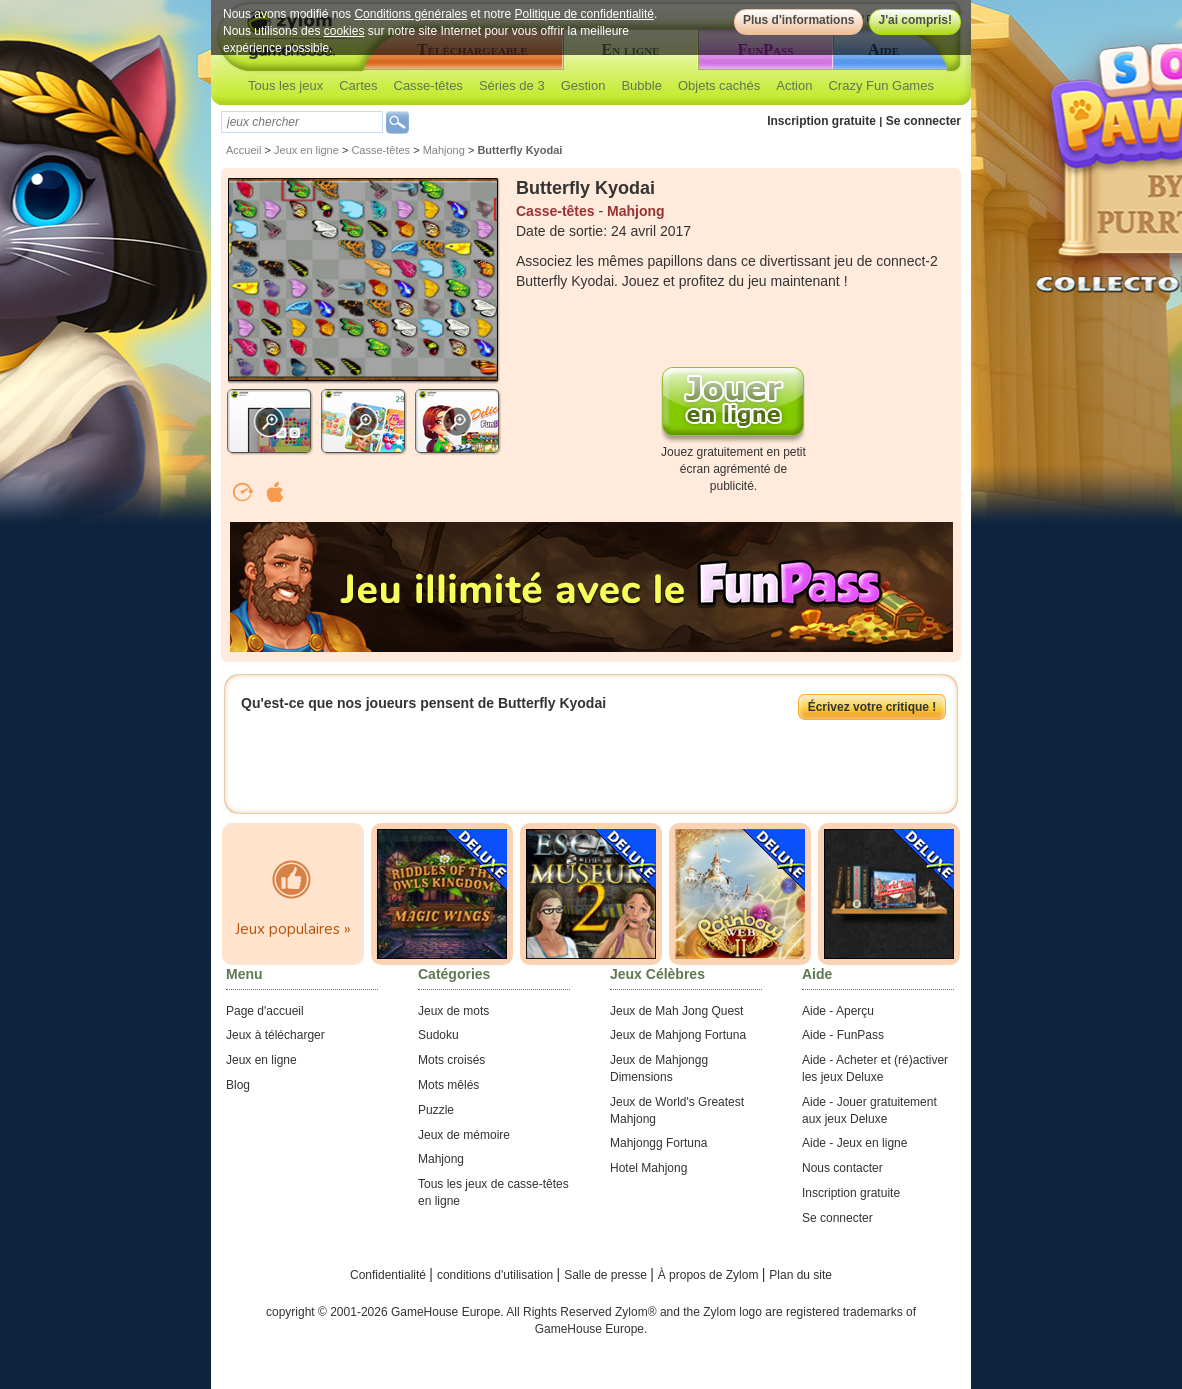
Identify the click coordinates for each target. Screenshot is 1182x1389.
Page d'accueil (265, 1011)
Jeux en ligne (306, 150)
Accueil (243, 150)
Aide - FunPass (843, 1035)
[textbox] (302, 122)
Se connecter (923, 121)
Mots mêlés (448, 1085)
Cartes (358, 85)
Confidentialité (389, 1275)
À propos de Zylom (710, 1275)
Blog (238, 1085)
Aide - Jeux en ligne (854, 1143)
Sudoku (438, 1035)
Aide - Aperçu (838, 1011)
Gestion (583, 85)
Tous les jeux (285, 85)
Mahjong (444, 150)
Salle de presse (607, 1275)
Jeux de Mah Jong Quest (676, 1011)
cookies (344, 31)
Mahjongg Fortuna (658, 1143)
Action (794, 85)
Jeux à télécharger (275, 1035)
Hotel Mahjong (648, 1168)
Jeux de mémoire (464, 1135)
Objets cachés (719, 85)
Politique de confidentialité (584, 14)
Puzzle (436, 1110)
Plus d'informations (799, 20)
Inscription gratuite (821, 121)
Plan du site (800, 1275)
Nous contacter (842, 1168)
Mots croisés (451, 1060)
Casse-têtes (428, 85)
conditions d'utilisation (497, 1275)
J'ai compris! (915, 20)
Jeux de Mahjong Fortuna (678, 1035)
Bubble (641, 85)
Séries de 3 (512, 85)
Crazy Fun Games (880, 85)
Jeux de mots (453, 1011)
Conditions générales (410, 14)
